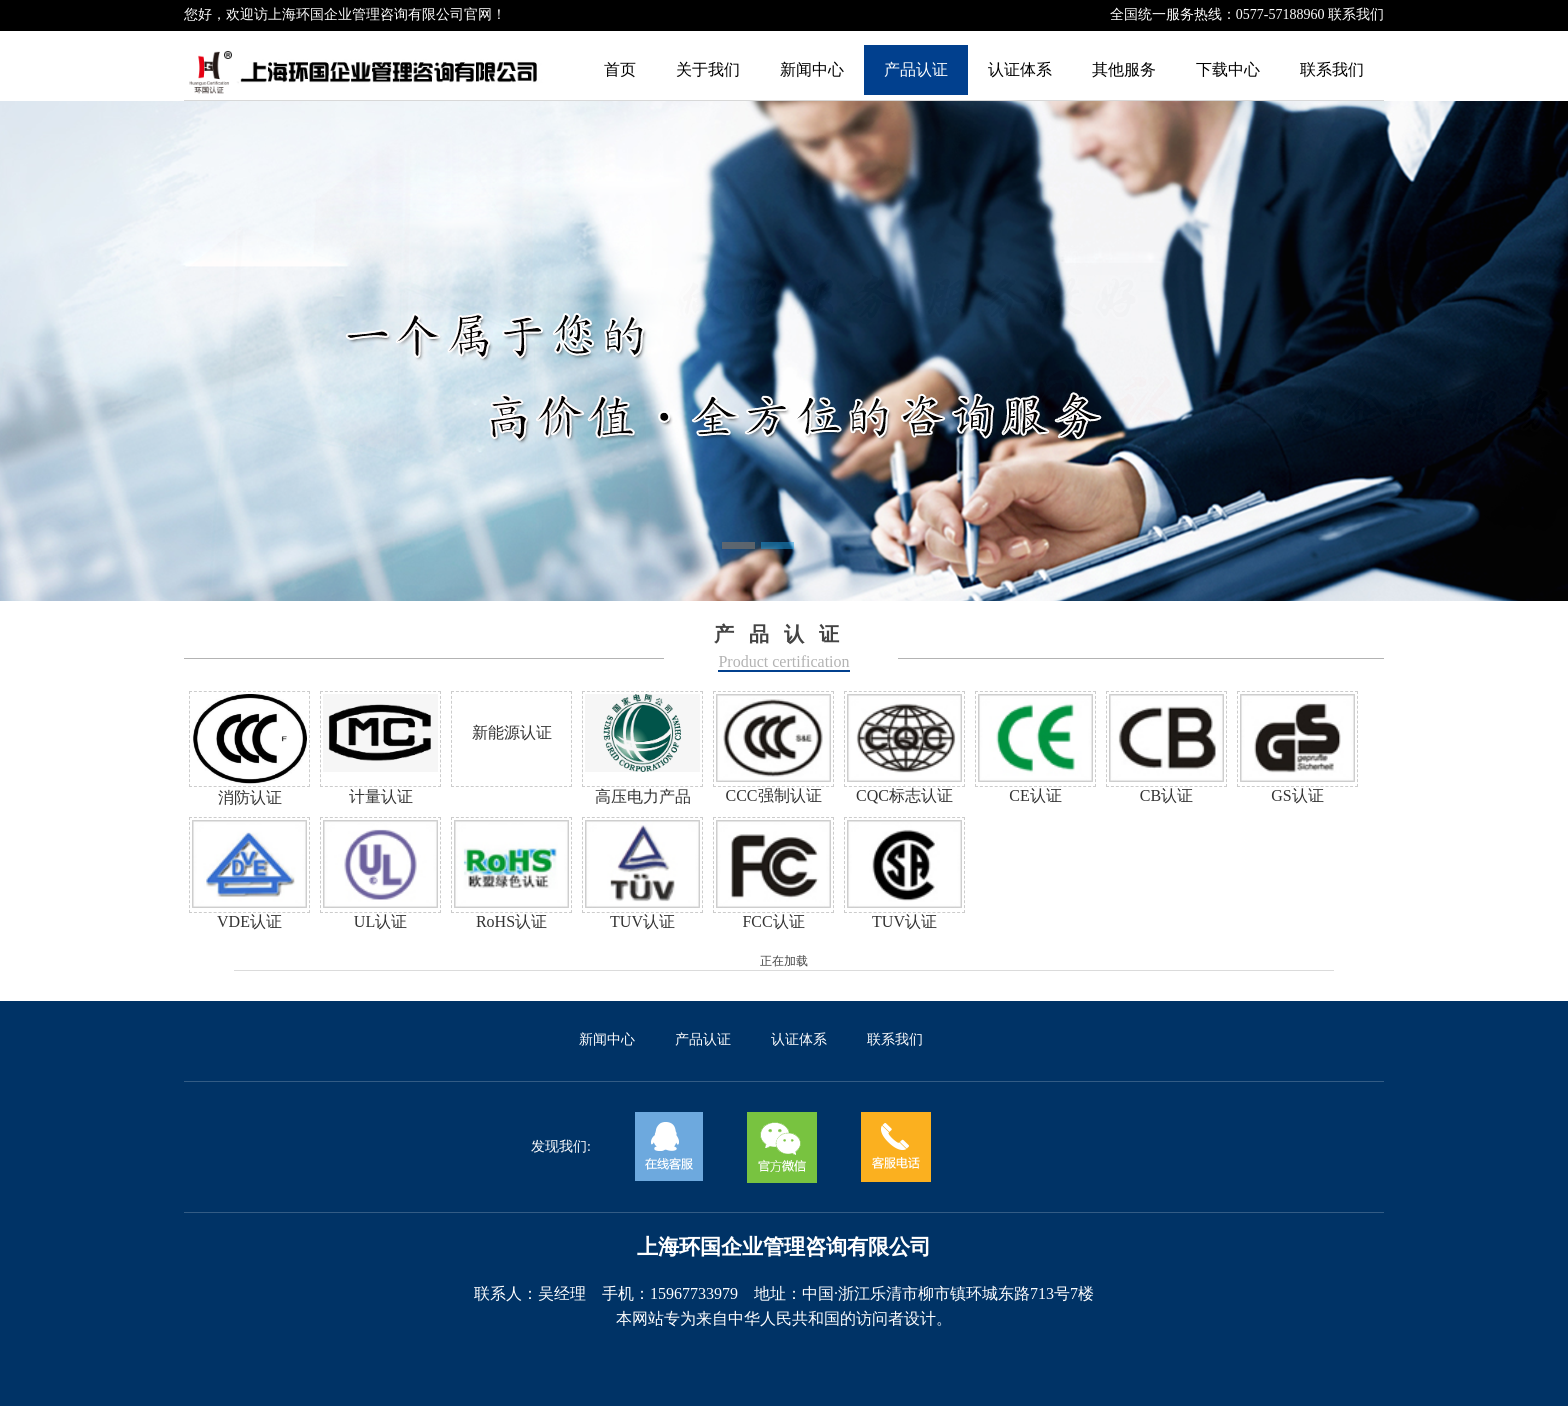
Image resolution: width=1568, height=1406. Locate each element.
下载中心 (1228, 69)
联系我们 (1356, 14)
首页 (620, 69)
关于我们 (708, 69)
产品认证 (916, 69)
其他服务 (1124, 69)
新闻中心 (812, 69)
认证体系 (1020, 69)
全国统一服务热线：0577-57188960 (1219, 14)
